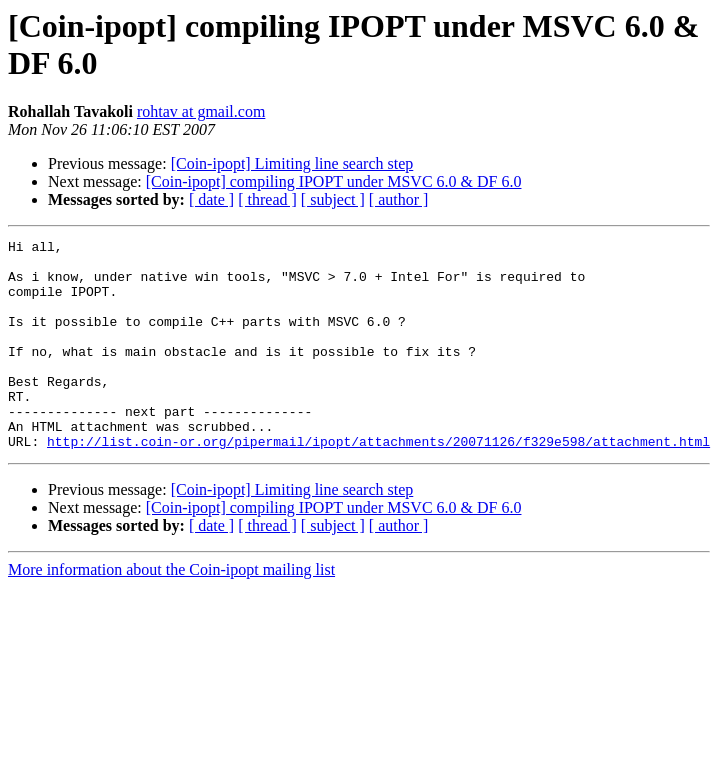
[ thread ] (267, 199)
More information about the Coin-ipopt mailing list (171, 611)
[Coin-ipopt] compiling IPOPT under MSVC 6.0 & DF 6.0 (334, 181)
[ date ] (211, 199)
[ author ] (399, 199)
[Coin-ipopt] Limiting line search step (292, 163)
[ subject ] (333, 199)
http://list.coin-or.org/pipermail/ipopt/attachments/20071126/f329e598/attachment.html (378, 483)
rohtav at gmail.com (201, 111)
